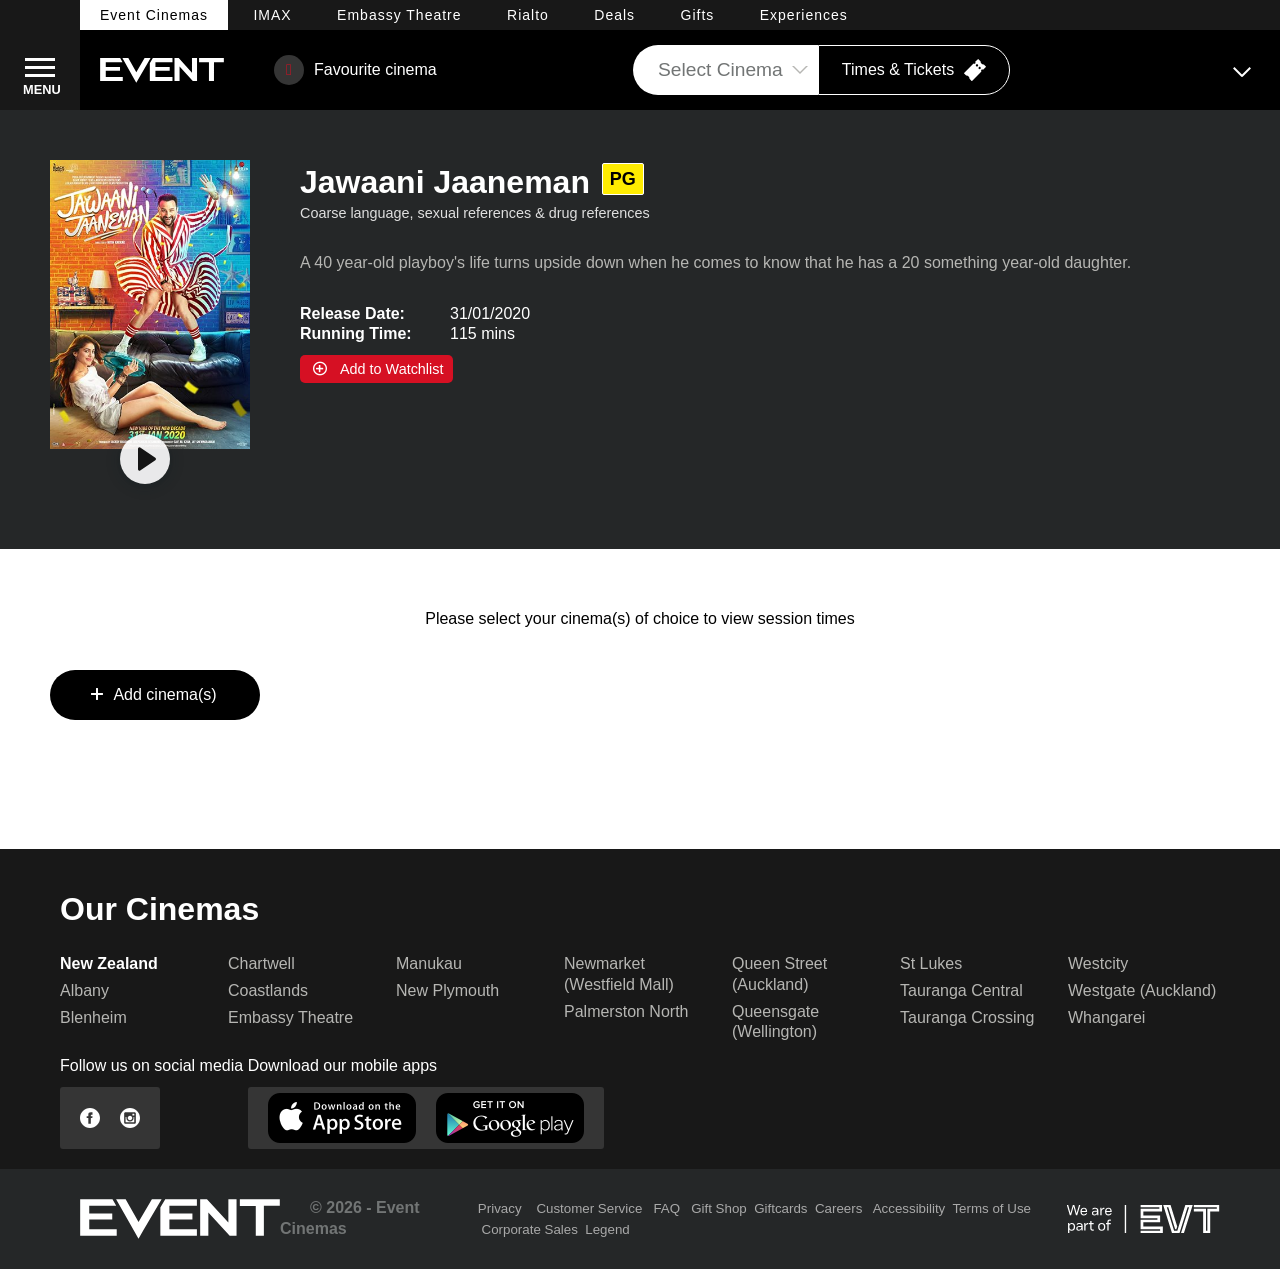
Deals (614, 15)
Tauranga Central (961, 990)
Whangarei (1106, 1017)
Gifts (698, 15)
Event (154, 15)
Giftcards (780, 1208)
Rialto (528, 15)
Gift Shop (719, 1208)
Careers (838, 1208)
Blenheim (93, 1017)
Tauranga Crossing (967, 1017)
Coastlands (268, 990)
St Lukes (931, 963)
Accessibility (909, 1208)
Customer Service (589, 1208)
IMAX (272, 15)
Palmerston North (626, 1011)
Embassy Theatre (290, 1017)
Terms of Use (991, 1208)
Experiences (804, 15)
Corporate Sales (530, 1229)
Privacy (500, 1208)
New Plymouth (447, 990)
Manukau (429, 963)
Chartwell (261, 963)
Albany (84, 990)
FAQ (666, 1208)
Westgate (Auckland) (1142, 990)
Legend (607, 1229)
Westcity (1098, 963)
